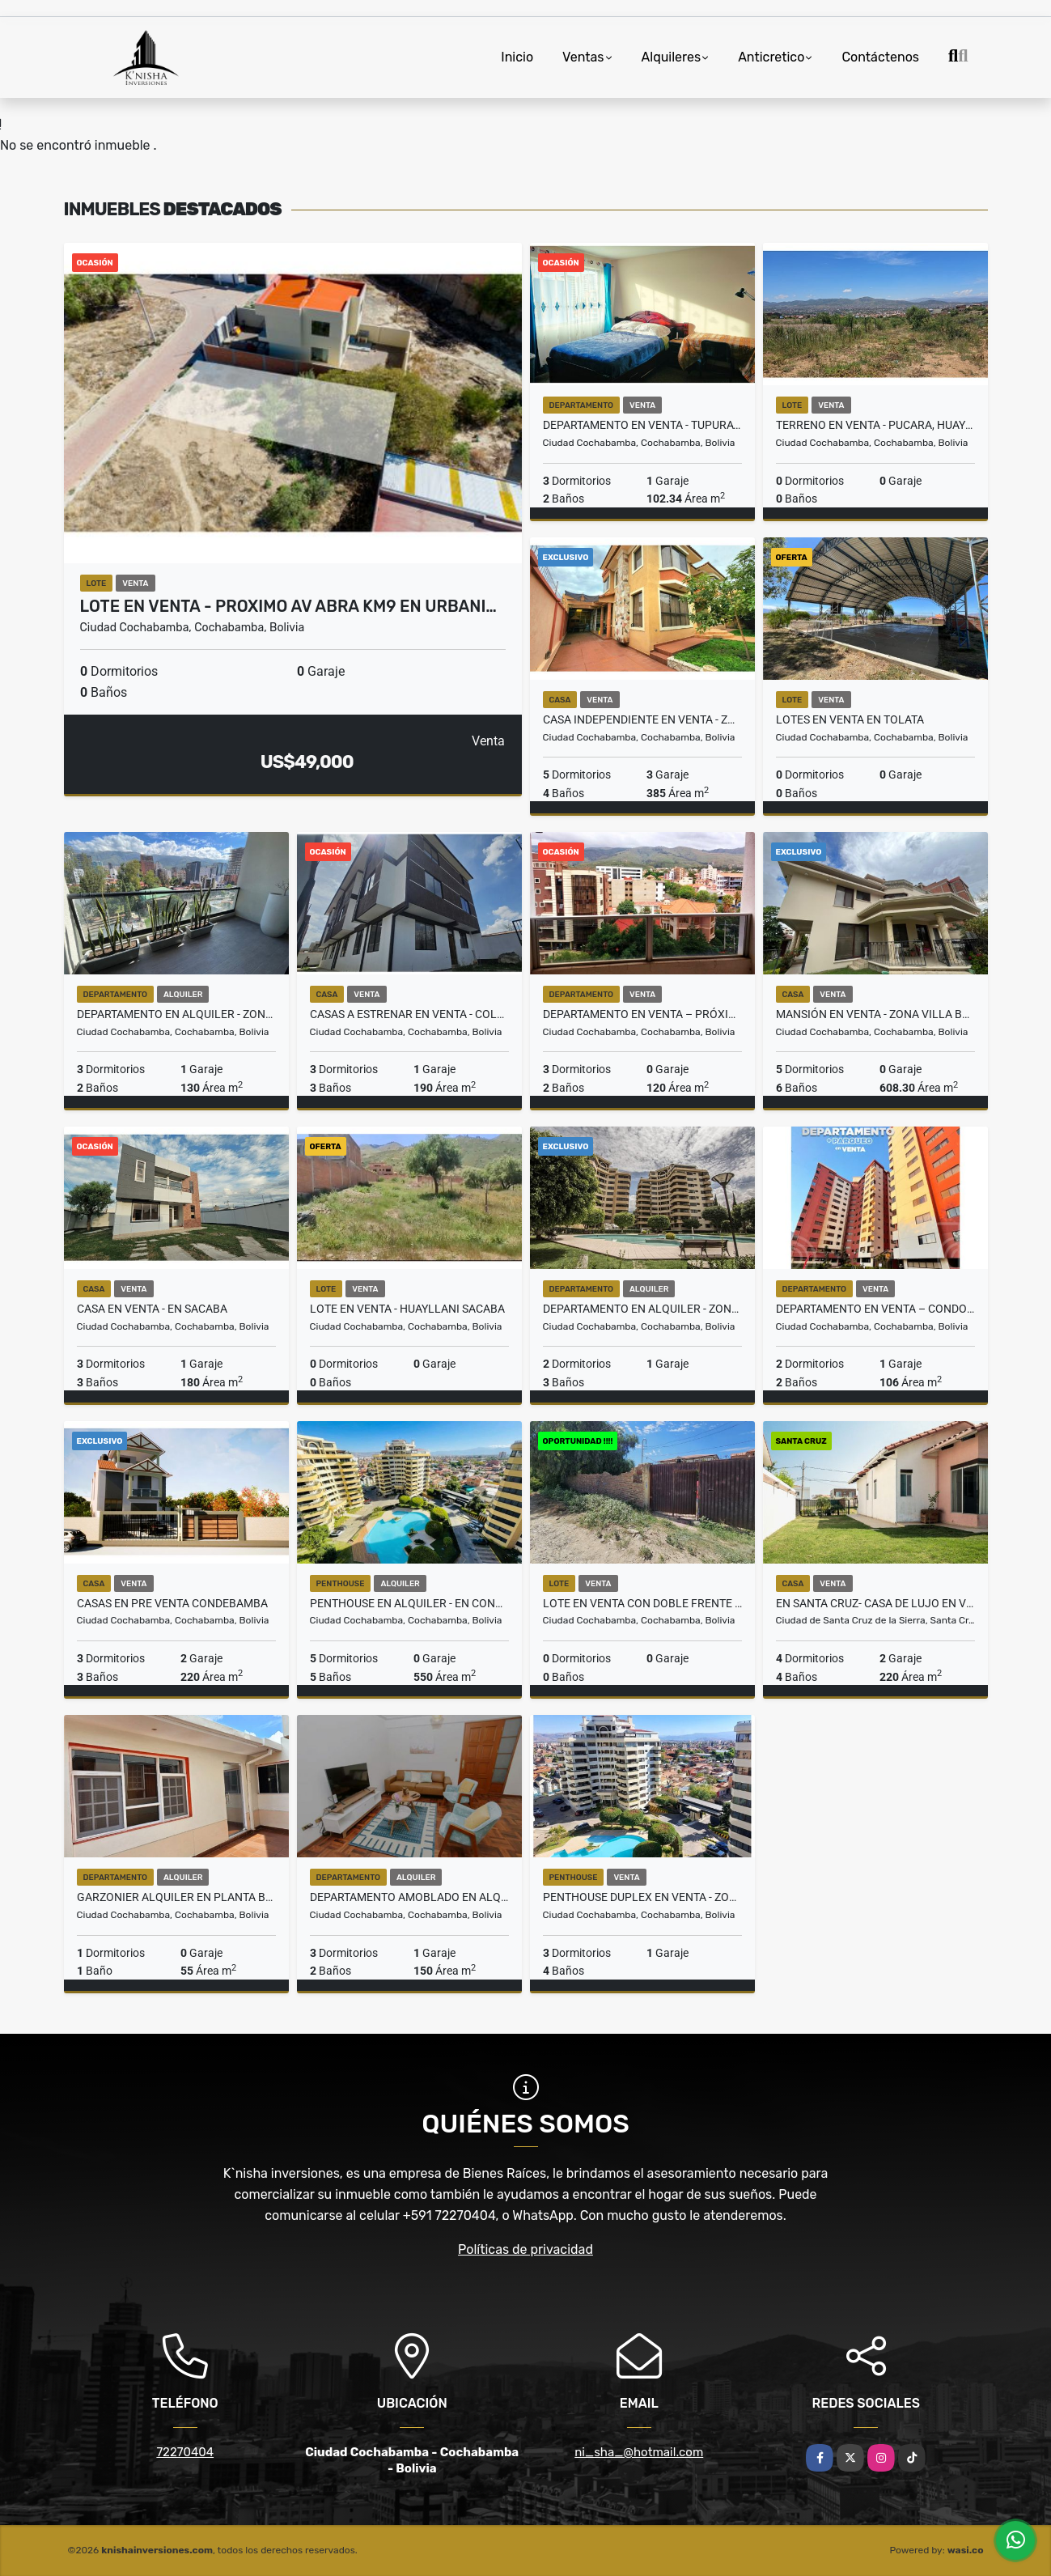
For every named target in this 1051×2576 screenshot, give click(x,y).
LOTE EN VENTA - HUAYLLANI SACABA (407, 1308)
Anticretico (771, 57)
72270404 (185, 2452)
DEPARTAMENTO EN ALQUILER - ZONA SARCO (642, 1308)
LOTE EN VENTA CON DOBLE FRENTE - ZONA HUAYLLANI (642, 1603)
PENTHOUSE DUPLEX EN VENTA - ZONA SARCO (642, 1897)
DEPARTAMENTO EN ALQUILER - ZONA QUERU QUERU (176, 1014)
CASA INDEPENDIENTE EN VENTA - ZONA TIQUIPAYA (642, 719)
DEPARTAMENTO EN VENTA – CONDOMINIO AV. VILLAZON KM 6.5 (875, 1308)
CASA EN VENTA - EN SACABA (152, 1308)
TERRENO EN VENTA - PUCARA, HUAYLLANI (875, 424)
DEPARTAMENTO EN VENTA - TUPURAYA (642, 424)
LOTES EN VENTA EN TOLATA (850, 719)
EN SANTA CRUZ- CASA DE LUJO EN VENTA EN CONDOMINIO (875, 1603)
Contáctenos (880, 57)
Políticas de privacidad (525, 2249)
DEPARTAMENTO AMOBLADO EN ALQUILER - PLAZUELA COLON (409, 1897)
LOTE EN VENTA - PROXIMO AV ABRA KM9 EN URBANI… (288, 606)
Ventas (583, 57)
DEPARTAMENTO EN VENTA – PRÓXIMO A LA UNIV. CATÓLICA (642, 1014)
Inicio (517, 57)
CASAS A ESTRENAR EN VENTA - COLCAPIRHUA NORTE (409, 1014)
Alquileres (671, 57)
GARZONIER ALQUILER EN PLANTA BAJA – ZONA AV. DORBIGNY (176, 1897)
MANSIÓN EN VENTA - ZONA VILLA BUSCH (875, 1014)
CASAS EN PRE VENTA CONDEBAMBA (172, 1603)
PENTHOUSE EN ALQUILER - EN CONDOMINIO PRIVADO (409, 1603)
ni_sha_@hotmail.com (638, 2452)
